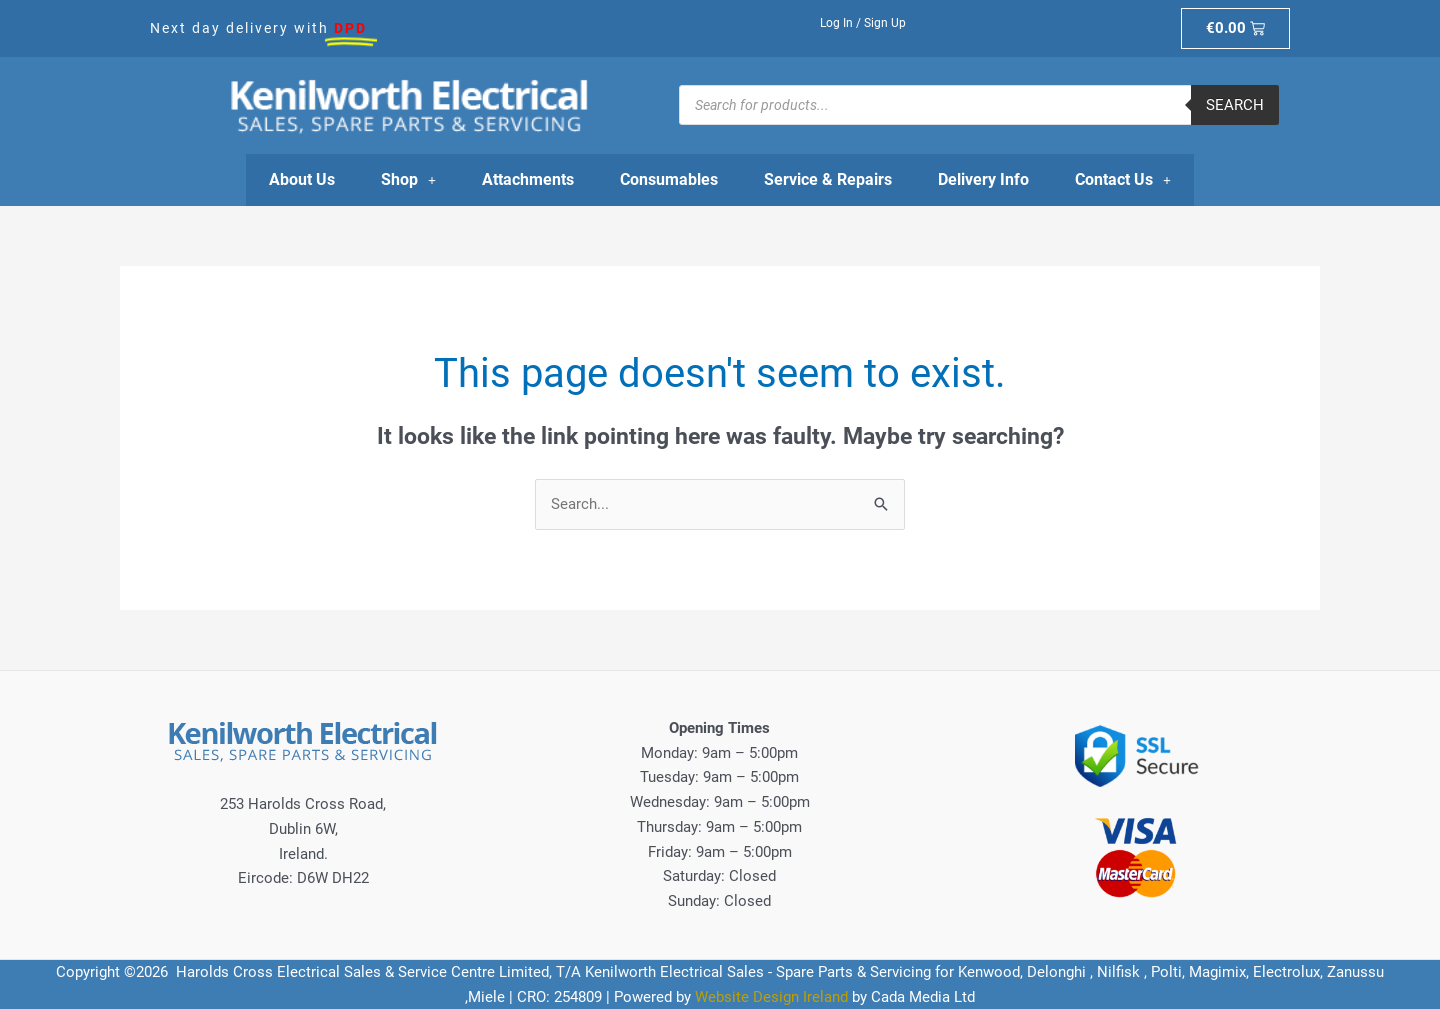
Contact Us (1123, 179)
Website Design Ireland (771, 997)
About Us (302, 179)
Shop (408, 179)
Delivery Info (983, 179)
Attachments (528, 179)
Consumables (669, 179)
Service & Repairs (828, 179)
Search (1235, 105)
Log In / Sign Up (863, 23)
